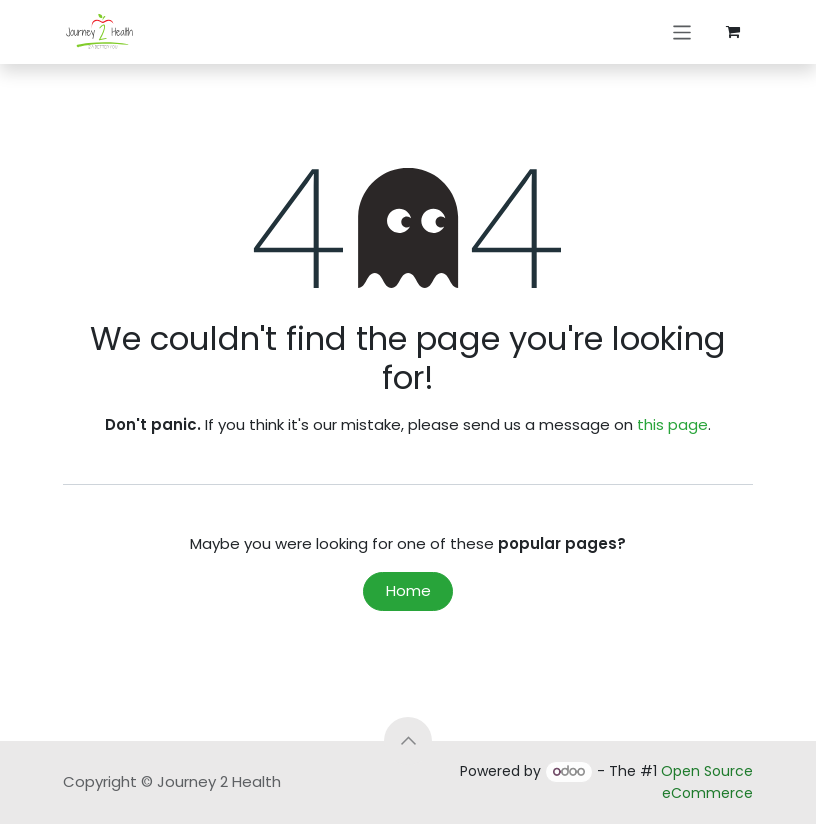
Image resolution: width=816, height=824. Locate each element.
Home (408, 590)
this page (672, 424)
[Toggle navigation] (682, 31)
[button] (408, 741)
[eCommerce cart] (733, 32)
